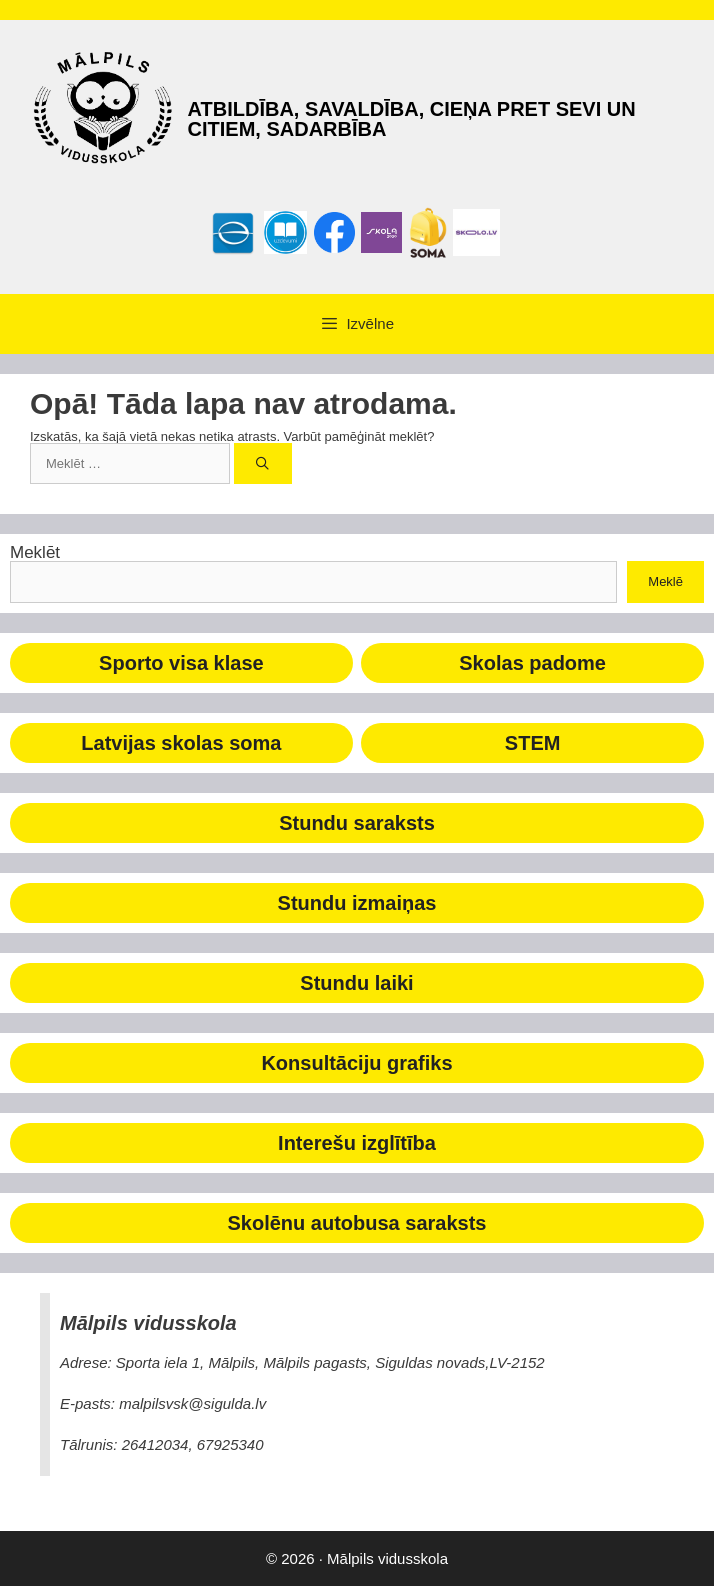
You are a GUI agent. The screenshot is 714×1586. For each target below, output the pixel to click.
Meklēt (35, 552)
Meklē (665, 581)
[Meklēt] (263, 464)
